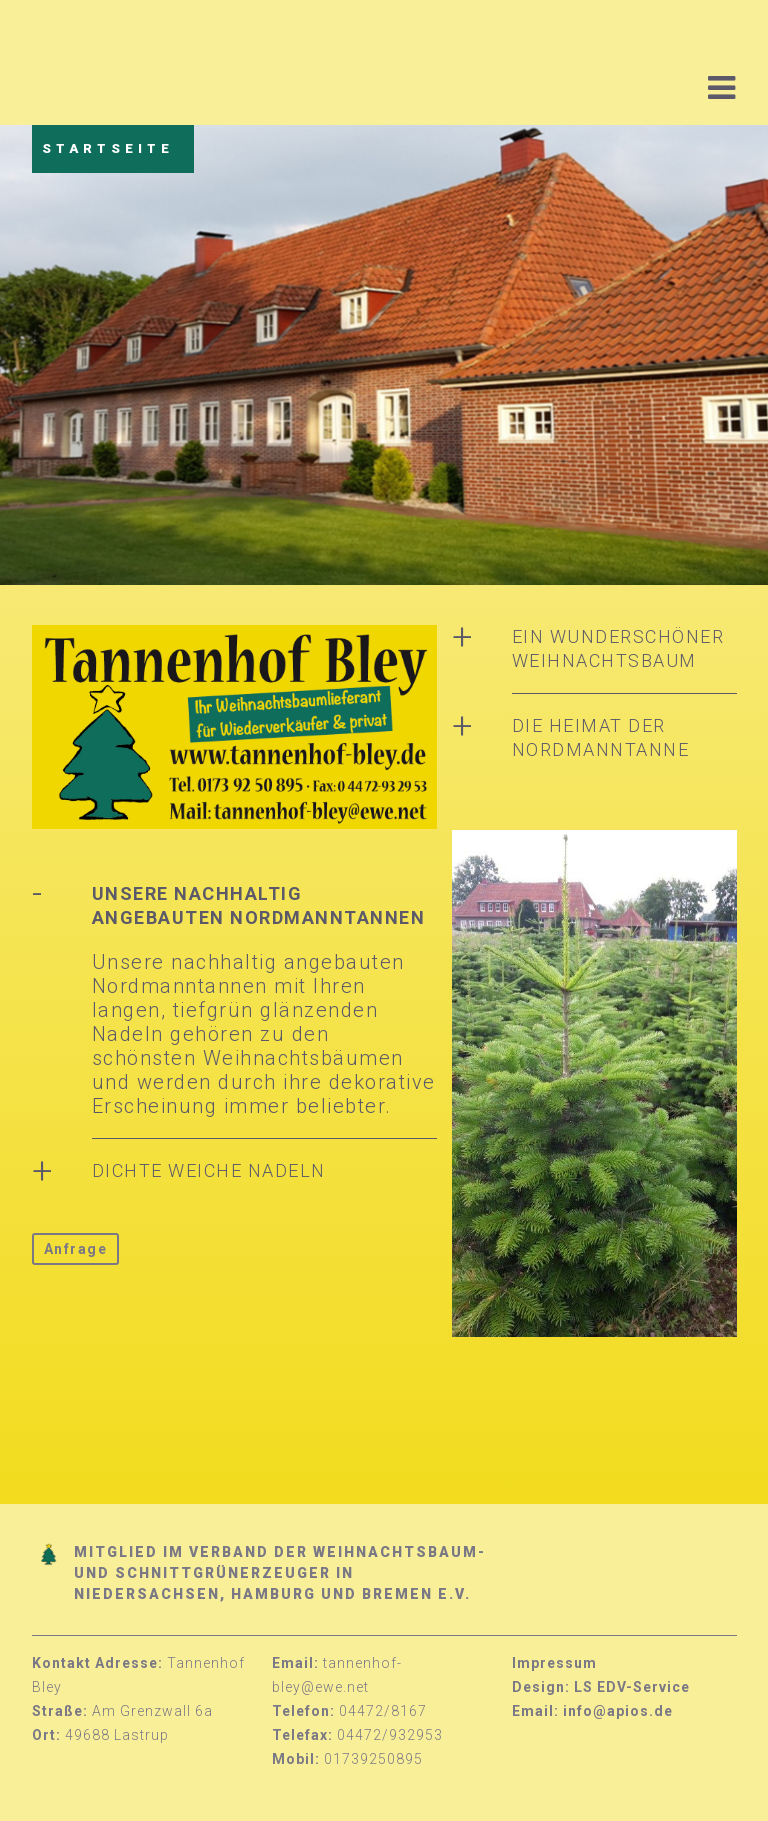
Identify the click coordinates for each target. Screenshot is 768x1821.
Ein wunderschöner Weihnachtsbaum (618, 648)
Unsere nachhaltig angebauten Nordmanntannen (259, 905)
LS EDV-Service (632, 1687)
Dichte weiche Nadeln (209, 1170)
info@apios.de (618, 1711)
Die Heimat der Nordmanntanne (601, 737)
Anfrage (76, 1249)
